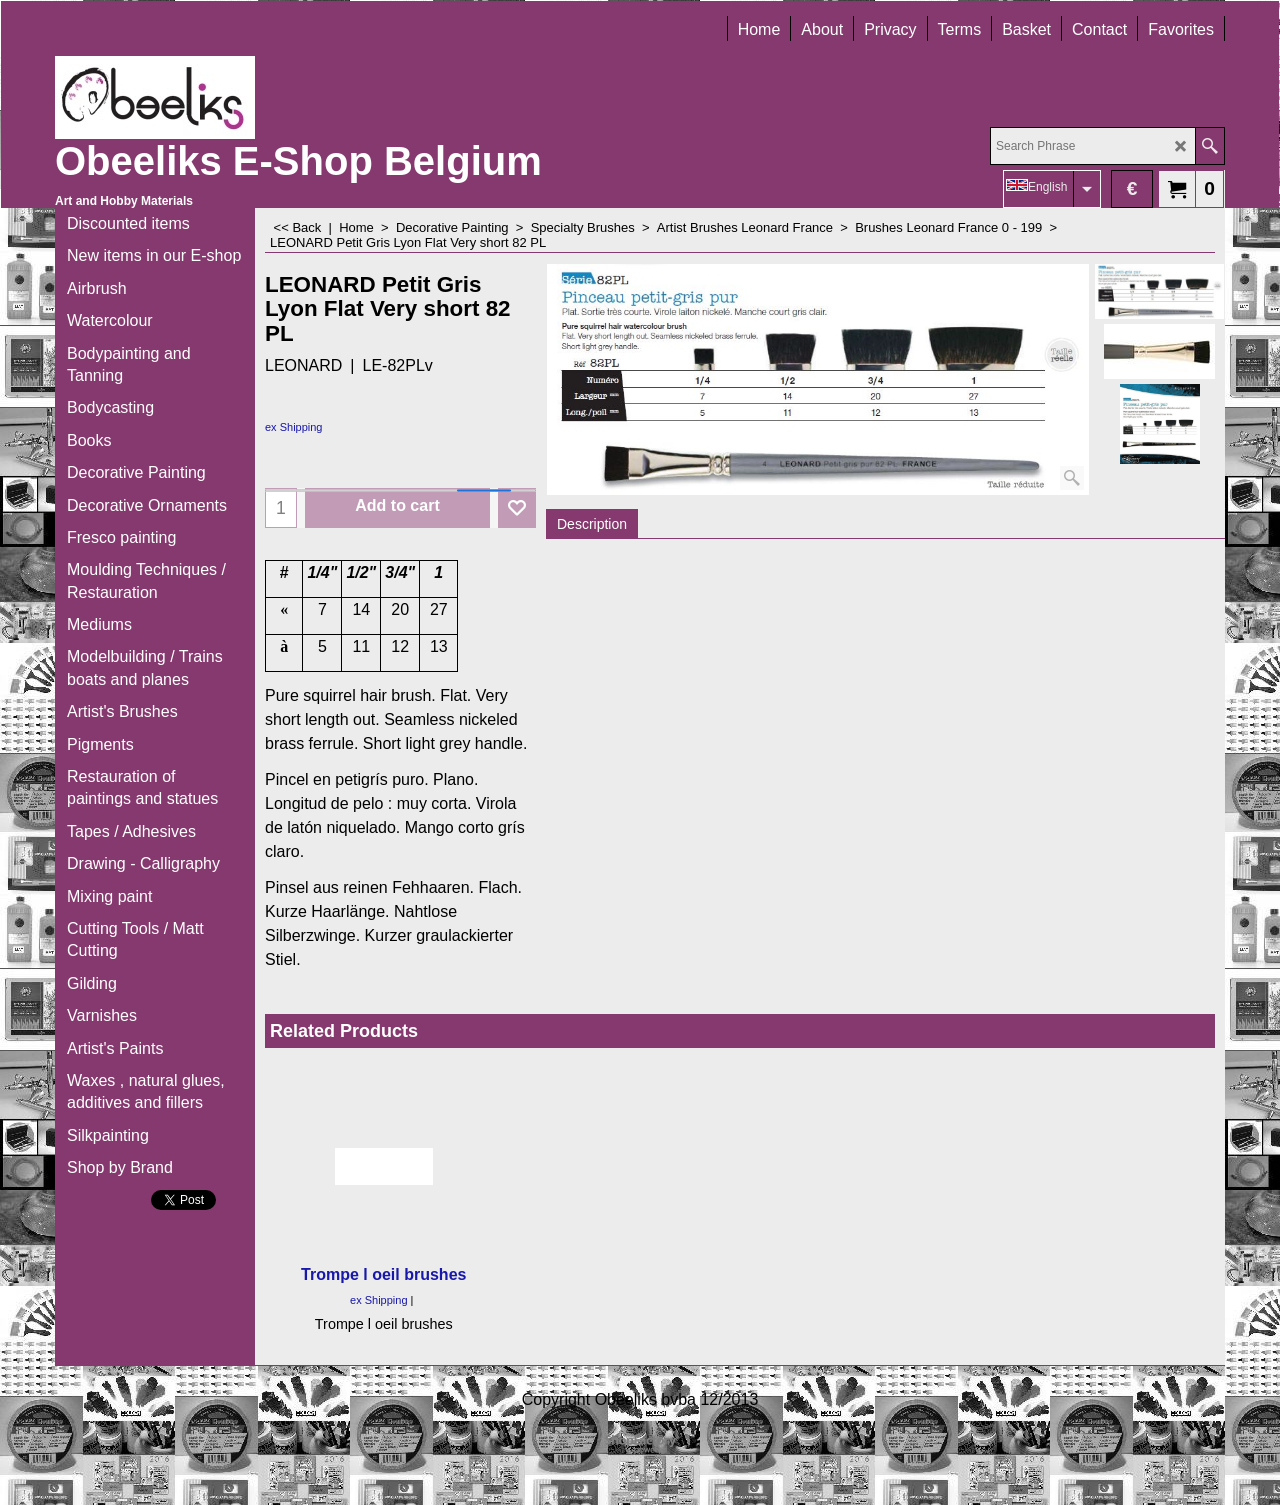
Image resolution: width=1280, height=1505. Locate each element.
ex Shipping (294, 427)
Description (592, 524)
